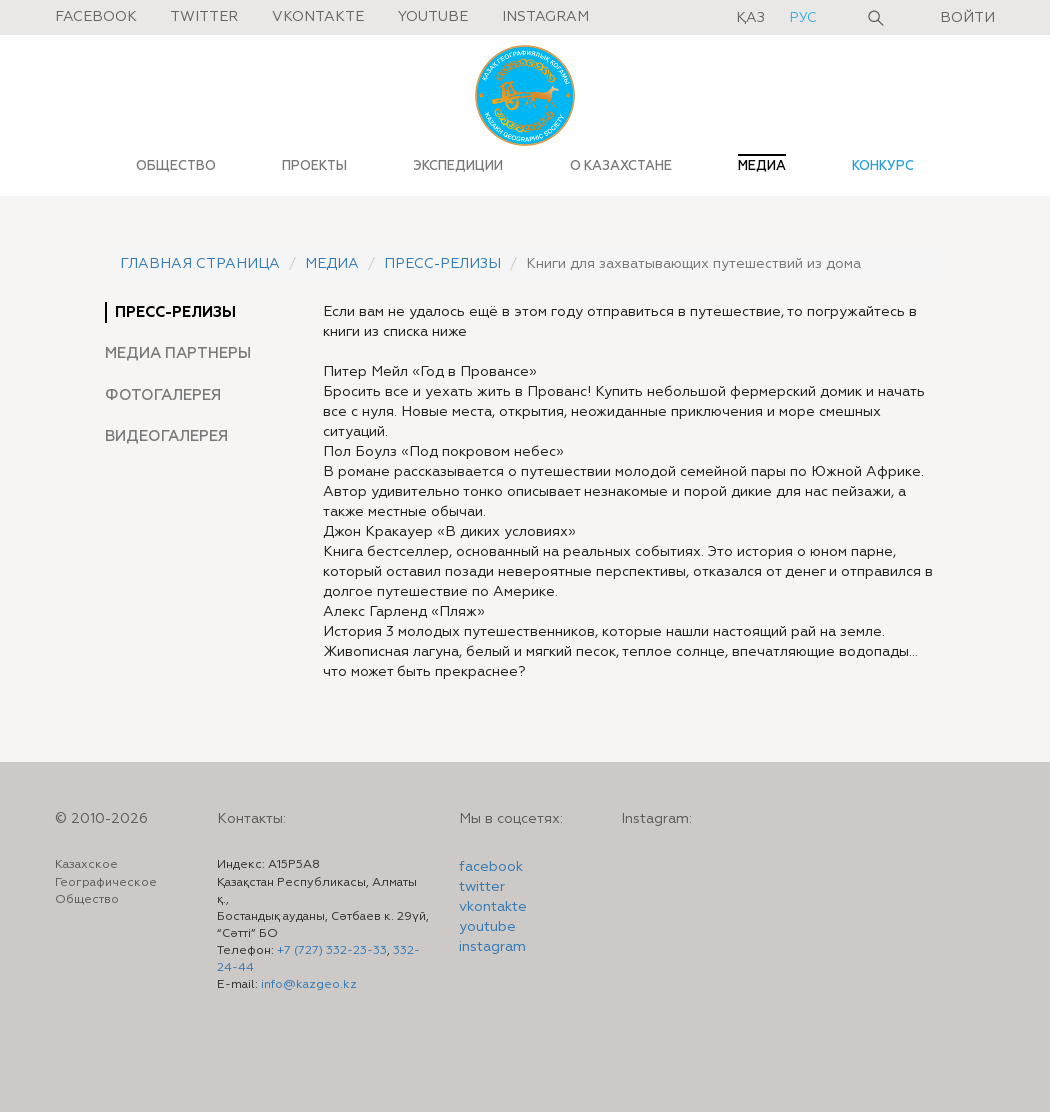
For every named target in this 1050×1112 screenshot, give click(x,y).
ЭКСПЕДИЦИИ (458, 166)
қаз (752, 18)
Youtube (433, 17)
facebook (491, 867)
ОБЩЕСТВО (176, 166)
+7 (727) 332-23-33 (332, 951)
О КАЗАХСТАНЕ (621, 166)
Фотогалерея (163, 395)
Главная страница (200, 264)
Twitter (204, 17)
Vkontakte (318, 17)
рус (803, 18)
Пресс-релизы (442, 264)
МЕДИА (762, 166)
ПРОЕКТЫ (314, 166)
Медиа (332, 264)
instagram (492, 947)
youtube (487, 927)
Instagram (545, 17)
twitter (482, 887)
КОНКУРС (883, 166)
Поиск (876, 18)
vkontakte (493, 907)
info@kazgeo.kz (309, 985)
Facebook (96, 17)
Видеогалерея (166, 436)
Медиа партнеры (178, 353)
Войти (967, 18)
